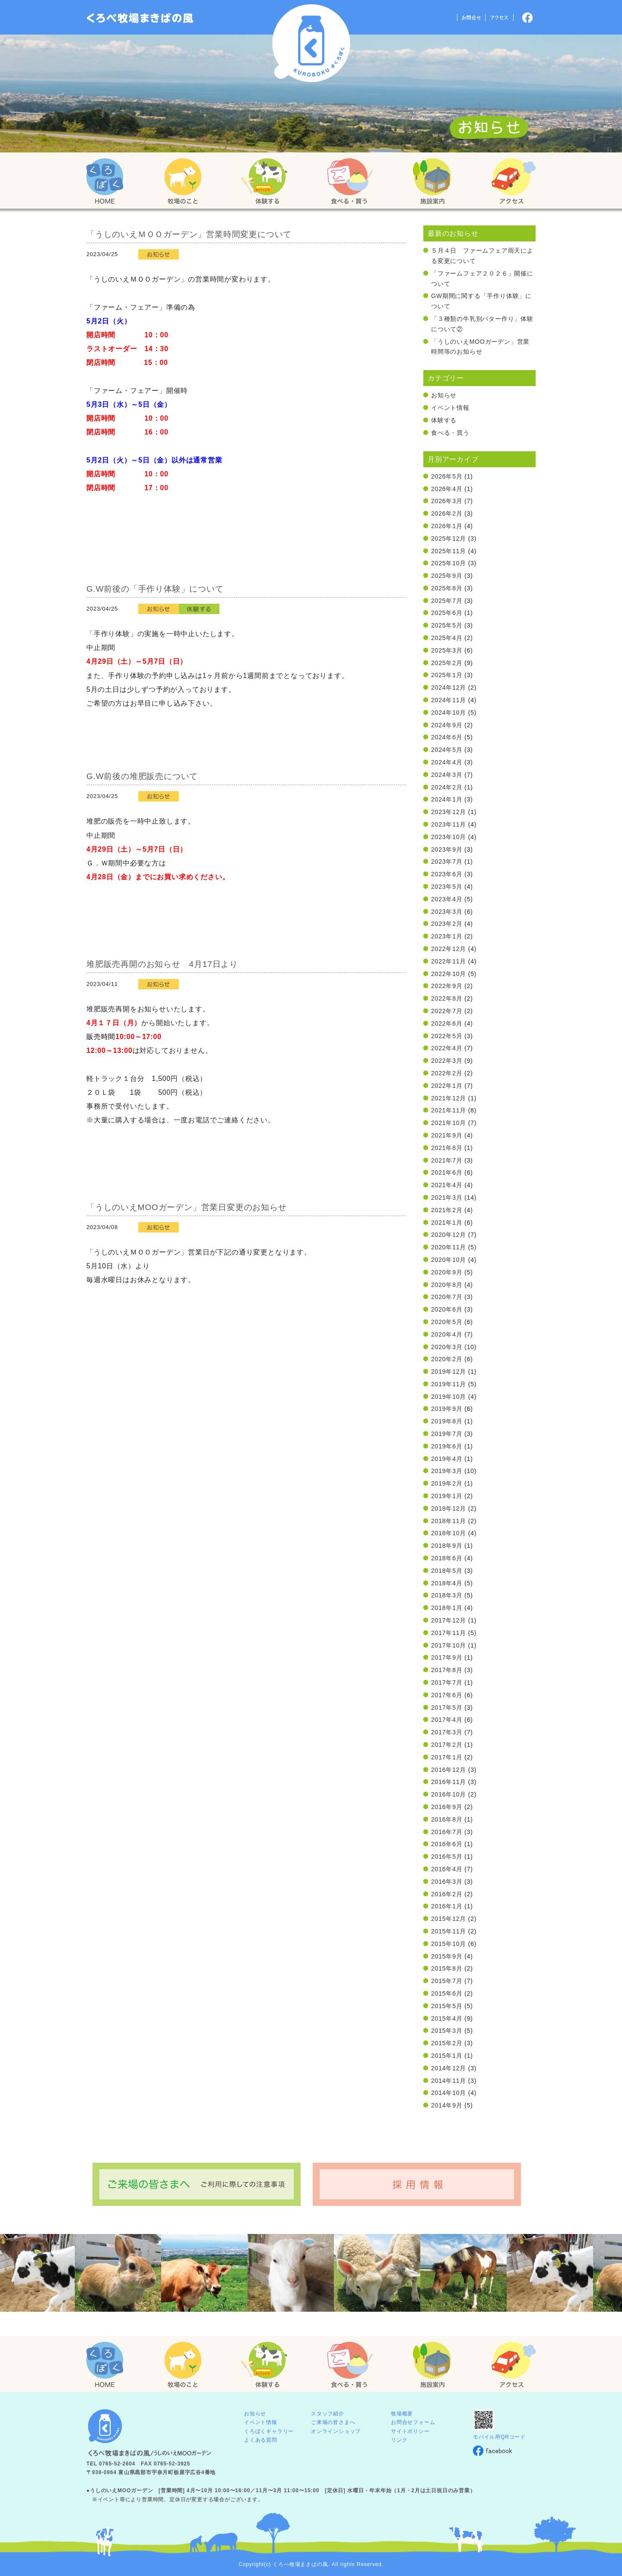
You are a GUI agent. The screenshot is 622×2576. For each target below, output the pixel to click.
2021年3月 (447, 1197)
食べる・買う (450, 432)
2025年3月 (447, 650)
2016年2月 (447, 1894)
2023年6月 (447, 874)
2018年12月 (448, 1508)
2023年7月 (447, 861)
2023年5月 (447, 886)
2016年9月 (447, 1806)
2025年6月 (447, 612)
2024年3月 (447, 774)
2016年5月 (447, 1856)
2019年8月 (447, 1421)
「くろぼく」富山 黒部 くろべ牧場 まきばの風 (140, 18)
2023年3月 (447, 911)
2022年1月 (447, 1085)
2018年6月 (447, 1558)
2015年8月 (447, 1968)
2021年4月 (447, 1185)
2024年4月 (447, 762)
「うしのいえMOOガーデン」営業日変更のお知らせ (186, 1207)
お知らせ (444, 395)
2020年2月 (447, 1359)
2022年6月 (447, 1023)
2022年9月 (447, 985)
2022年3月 (447, 1060)
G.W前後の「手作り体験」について (155, 588)
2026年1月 (447, 526)
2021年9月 (447, 1135)
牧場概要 (402, 2414)
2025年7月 (447, 600)
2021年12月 (448, 1098)
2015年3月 (447, 2030)
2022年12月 (448, 948)
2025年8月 (447, 588)
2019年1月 (447, 1495)
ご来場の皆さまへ (333, 2422)
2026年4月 (447, 488)
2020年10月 (448, 1259)
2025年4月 (447, 637)
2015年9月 (447, 1956)
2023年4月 (447, 899)
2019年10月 (448, 1396)
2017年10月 (448, 1645)
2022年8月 (447, 998)
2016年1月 (447, 1906)
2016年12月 (448, 1769)
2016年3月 (447, 1881)
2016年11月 (448, 1781)
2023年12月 (448, 811)
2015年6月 (447, 1993)
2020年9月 (447, 1272)
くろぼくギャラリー (269, 2431)
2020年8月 (447, 1284)
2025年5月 (447, 625)
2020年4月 (447, 1334)
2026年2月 (447, 513)
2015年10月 (448, 1943)
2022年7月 (447, 1011)
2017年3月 (447, 1732)
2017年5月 (447, 1707)
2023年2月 (447, 923)
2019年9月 (447, 1408)
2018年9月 (447, 1545)
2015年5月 (447, 2005)
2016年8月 (447, 1819)
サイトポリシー (410, 2431)
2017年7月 (447, 1682)
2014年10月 (448, 2092)
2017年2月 (447, 1744)
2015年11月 (448, 1931)
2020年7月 (447, 1296)
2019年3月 (447, 1470)
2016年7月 (447, 1831)
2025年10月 (448, 563)
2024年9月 (447, 725)
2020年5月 (447, 1321)
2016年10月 (448, 1794)
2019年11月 (448, 1384)
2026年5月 (447, 476)
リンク (399, 2440)
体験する (444, 420)
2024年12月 (448, 687)
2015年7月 (447, 1980)
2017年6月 (447, 1695)
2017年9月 (447, 1657)
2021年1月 (447, 1222)
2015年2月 (447, 2043)
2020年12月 (448, 1234)
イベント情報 (450, 407)
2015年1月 (447, 2055)
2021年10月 (448, 1122)
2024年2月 (447, 787)
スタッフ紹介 (327, 2414)
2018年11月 (448, 1521)
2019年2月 (447, 1483)
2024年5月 (447, 749)
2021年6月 (447, 1172)
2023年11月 (448, 824)
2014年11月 (448, 2080)
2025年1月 (447, 675)
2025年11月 (448, 551)
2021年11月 (448, 1110)
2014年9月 (447, 2105)
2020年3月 (447, 1346)
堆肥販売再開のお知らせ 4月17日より (162, 964)
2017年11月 (448, 1632)
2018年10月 (448, 1533)
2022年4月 (447, 1048)
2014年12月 (448, 2068)
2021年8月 (447, 1147)
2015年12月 (448, 1918)
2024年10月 (448, 712)
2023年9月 (447, 849)
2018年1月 (447, 1607)
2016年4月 (447, 1869)
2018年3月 (447, 1595)
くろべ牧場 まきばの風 (311, 43)
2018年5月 (447, 1570)
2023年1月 (447, 936)
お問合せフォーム (413, 2422)
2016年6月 (447, 1844)
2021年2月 (447, 1210)
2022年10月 (448, 973)
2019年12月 (448, 1371)
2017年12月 (448, 1620)
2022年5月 (447, 1036)
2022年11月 (448, 961)
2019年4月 (447, 1458)
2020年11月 (448, 1247)
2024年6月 (447, 737)
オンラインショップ (336, 2431)
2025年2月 (447, 662)
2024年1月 (447, 799)
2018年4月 (447, 1583)
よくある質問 (260, 2440)
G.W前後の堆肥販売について (142, 776)
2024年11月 (448, 700)
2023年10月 (448, 836)
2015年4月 (447, 2018)
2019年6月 (447, 1446)
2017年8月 (447, 1670)
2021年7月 (447, 1160)
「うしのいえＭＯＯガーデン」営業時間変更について (189, 234)
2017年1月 (447, 1757)
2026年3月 (447, 500)
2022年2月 (447, 1073)
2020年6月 (447, 1309)
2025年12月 (448, 538)
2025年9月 (447, 575)
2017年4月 (447, 1719)
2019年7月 (447, 1433)
